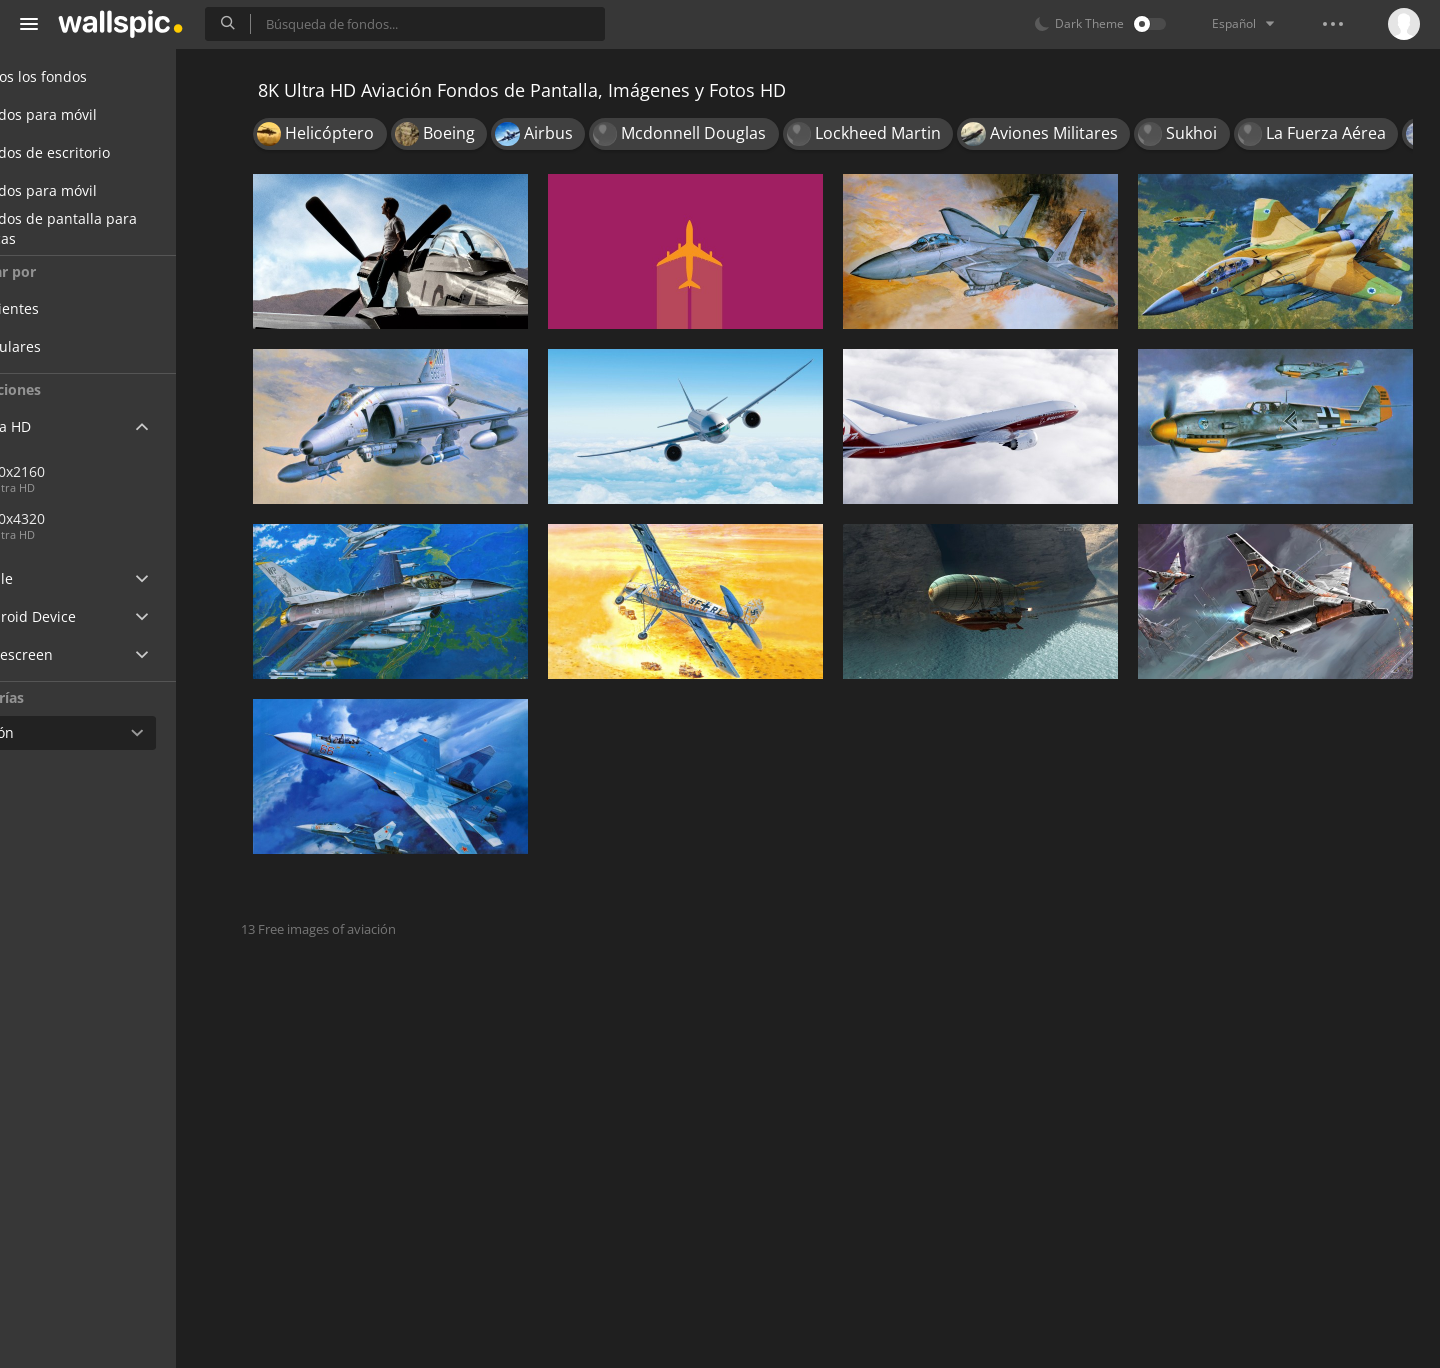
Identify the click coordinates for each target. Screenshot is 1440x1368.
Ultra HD (62, 426)
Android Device (85, 617)
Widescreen (73, 654)
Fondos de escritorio (102, 152)
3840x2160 (83, 471)
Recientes (80, 308)
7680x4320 (149, 518)
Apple (53, 578)
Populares (81, 346)
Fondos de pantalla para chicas (115, 229)
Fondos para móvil (95, 114)
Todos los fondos (90, 76)
